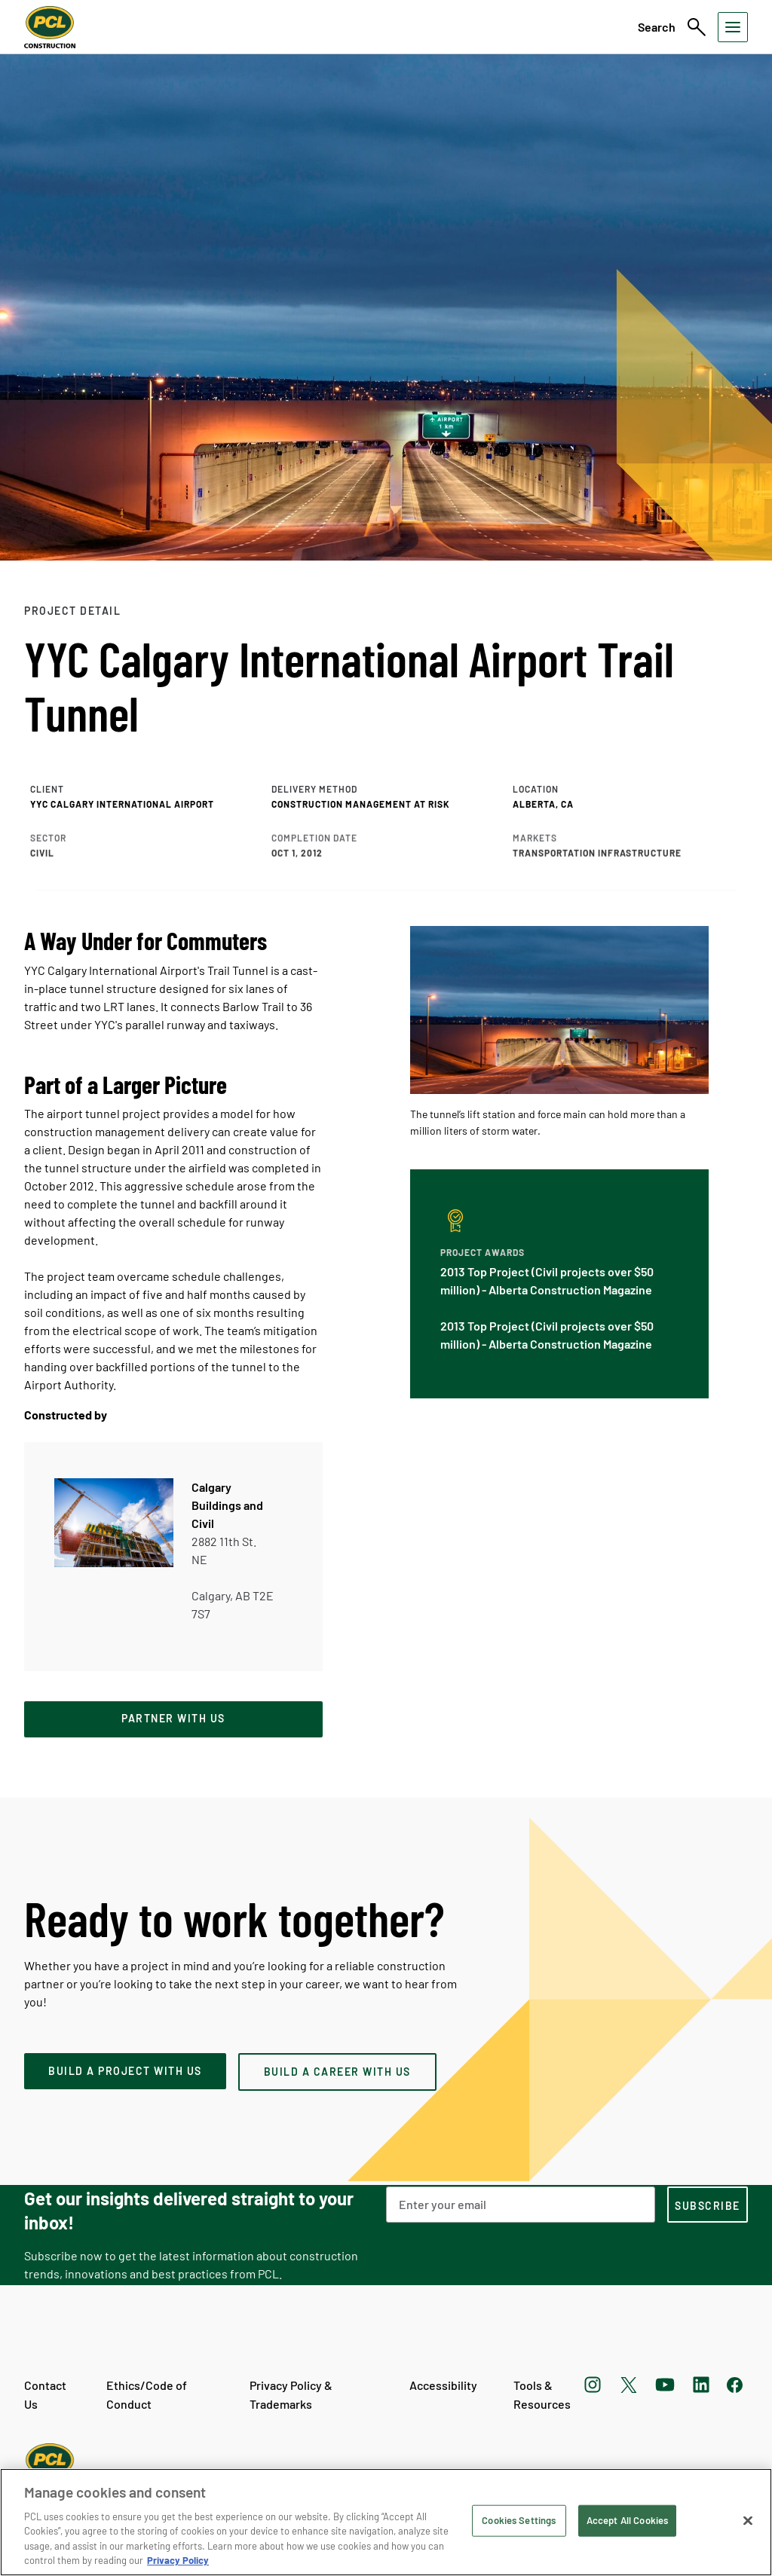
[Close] (747, 2521)
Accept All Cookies (627, 2520)
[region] (386, 2522)
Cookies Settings (519, 2520)
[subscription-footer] (707, 2204)
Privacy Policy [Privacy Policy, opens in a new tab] (178, 2560)
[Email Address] (520, 2204)
